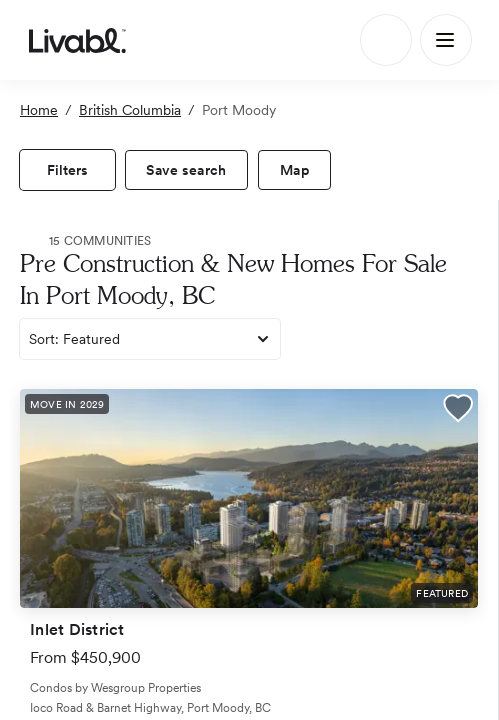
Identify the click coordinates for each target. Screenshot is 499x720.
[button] (458, 411)
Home (39, 110)
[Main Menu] (446, 40)
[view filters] (67, 170)
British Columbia (130, 110)
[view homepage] (77, 40)
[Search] (386, 40)
